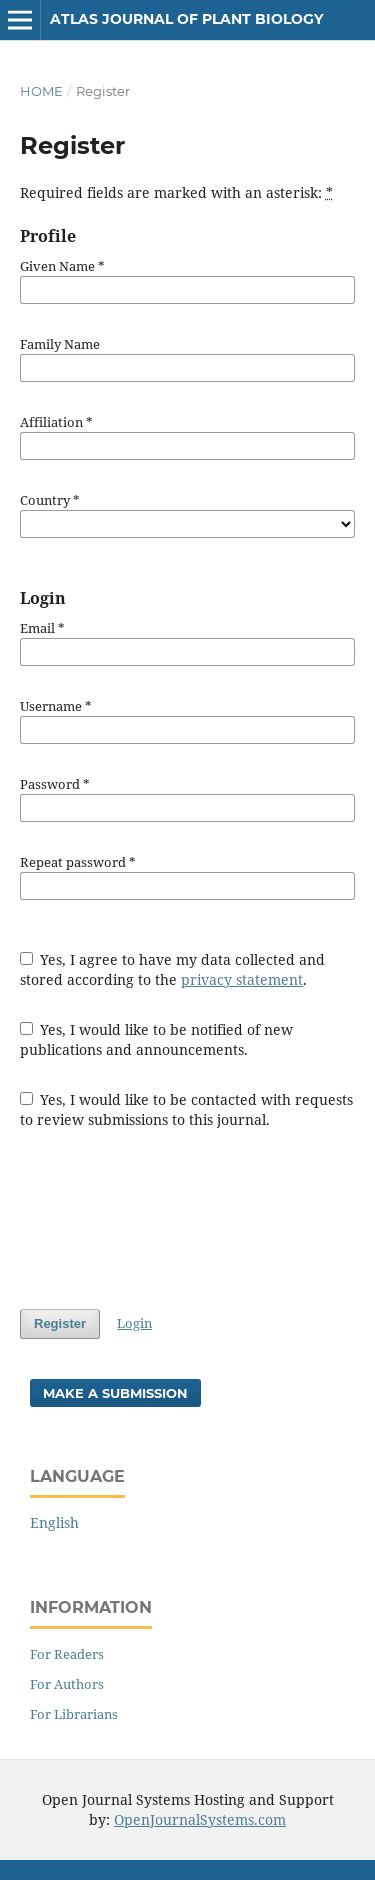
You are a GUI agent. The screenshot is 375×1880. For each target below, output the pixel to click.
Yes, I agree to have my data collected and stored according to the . (173, 969)
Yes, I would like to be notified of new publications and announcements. (157, 1039)
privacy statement (242, 979)
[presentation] (172, 1219)
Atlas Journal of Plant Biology (186, 19)
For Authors (67, 1684)
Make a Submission (115, 1393)
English (54, 1522)
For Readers (67, 1654)
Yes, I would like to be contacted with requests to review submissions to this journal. (187, 1109)
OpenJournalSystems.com (200, 1819)
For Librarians (74, 1714)
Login (134, 1323)
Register (60, 1323)
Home (41, 91)
